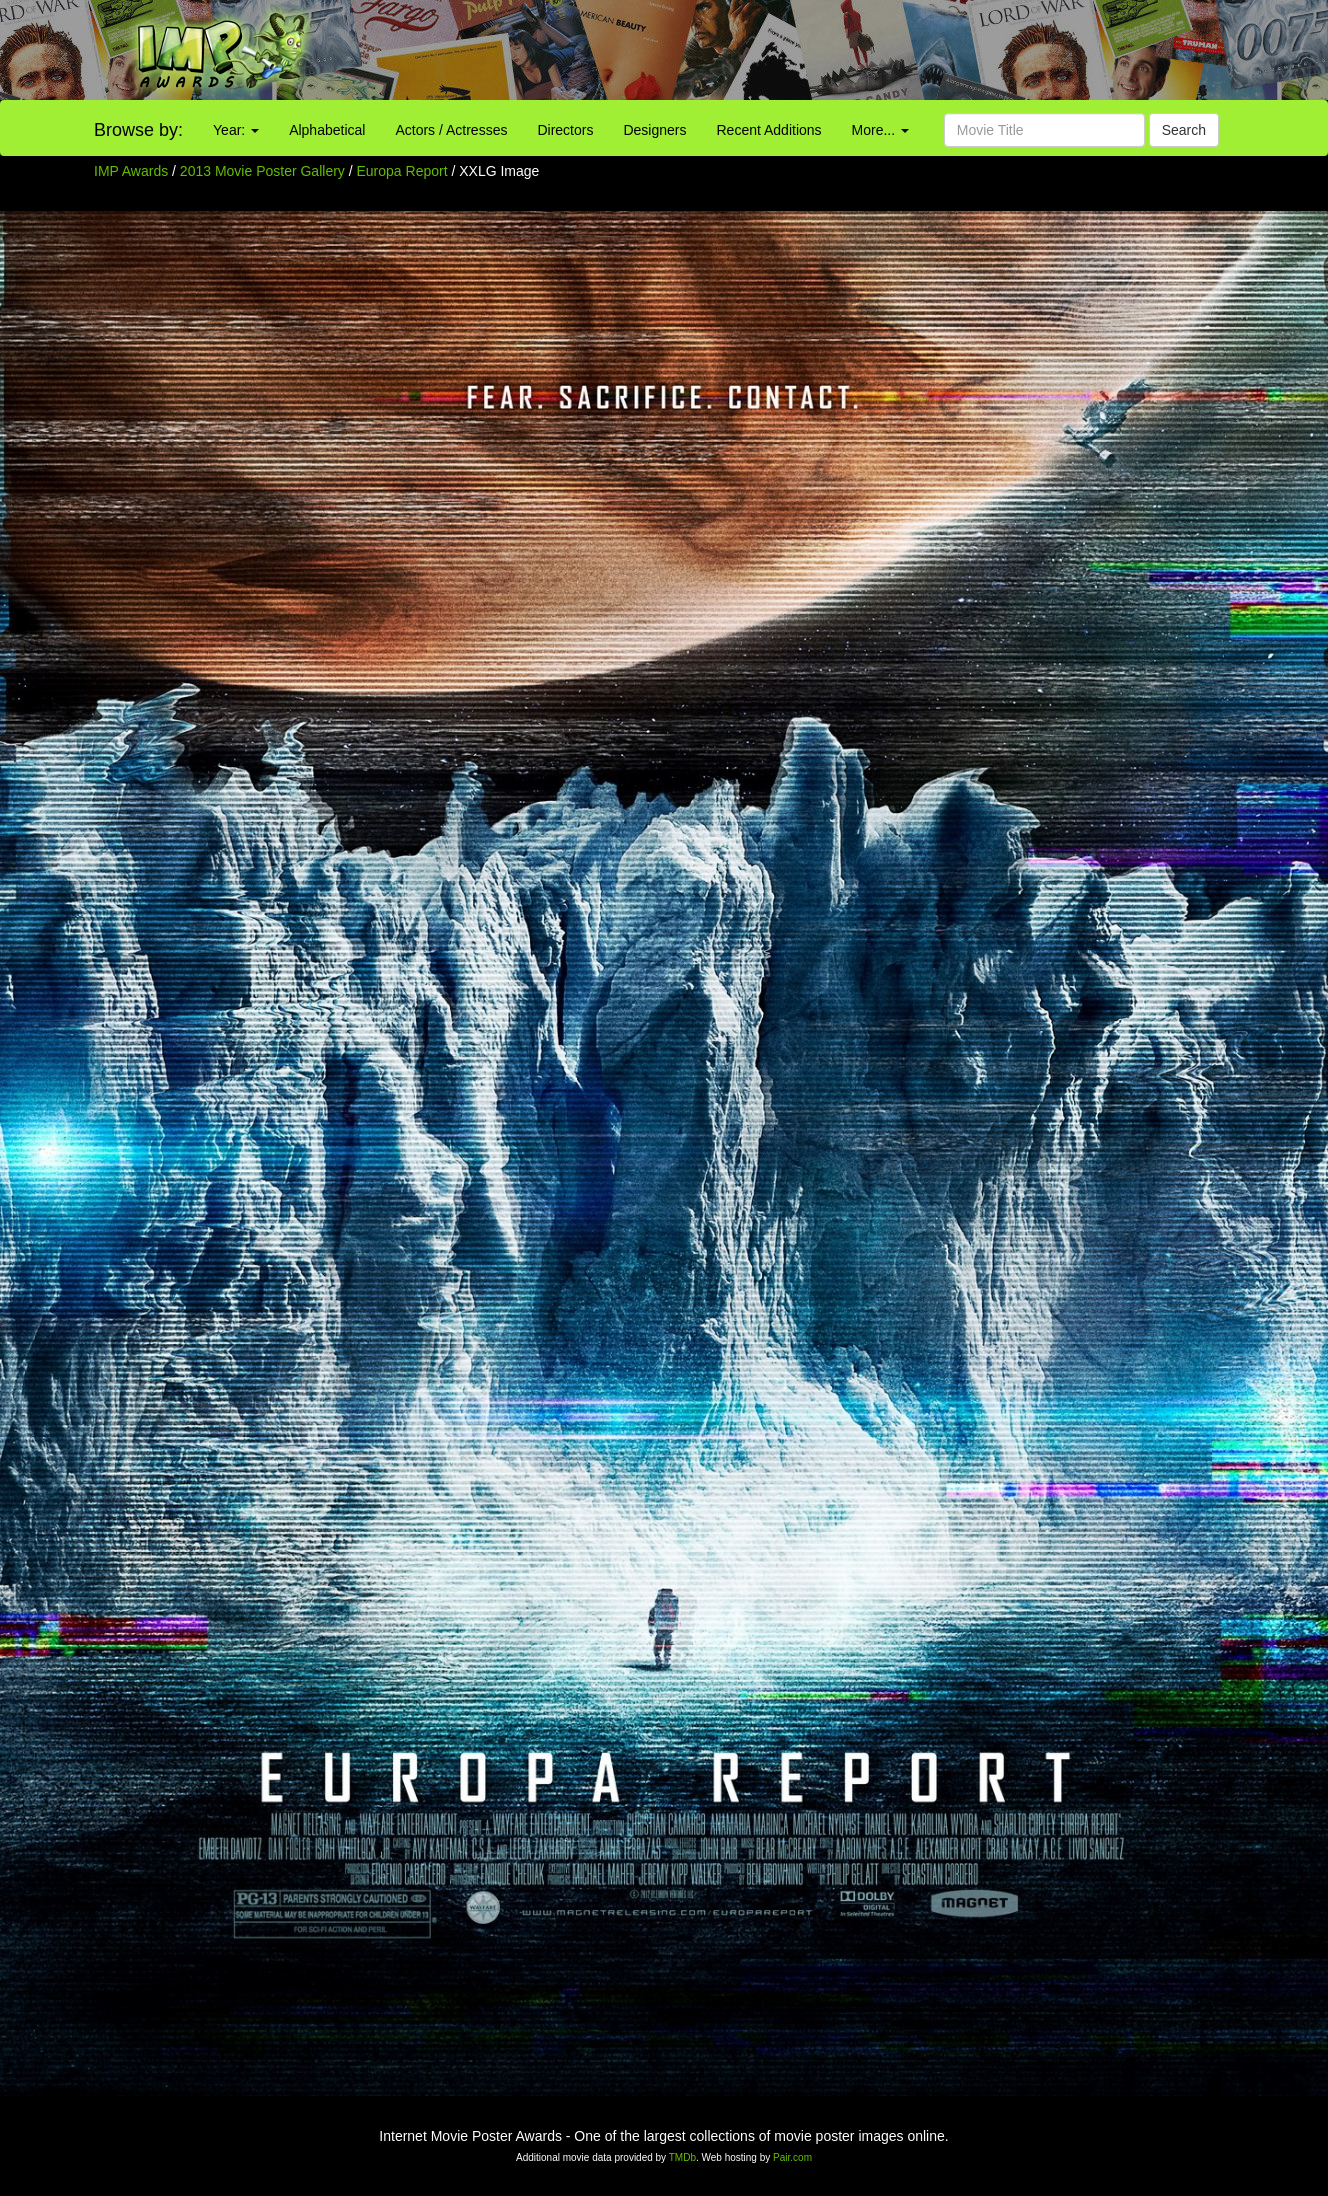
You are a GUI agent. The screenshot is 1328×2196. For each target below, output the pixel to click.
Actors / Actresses (451, 130)
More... (880, 130)
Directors (565, 130)
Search (1184, 130)
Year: (236, 130)
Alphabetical (327, 130)
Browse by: (138, 130)
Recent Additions (769, 130)
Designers (654, 130)
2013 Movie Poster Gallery (262, 171)
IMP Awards (131, 171)
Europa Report (404, 171)
